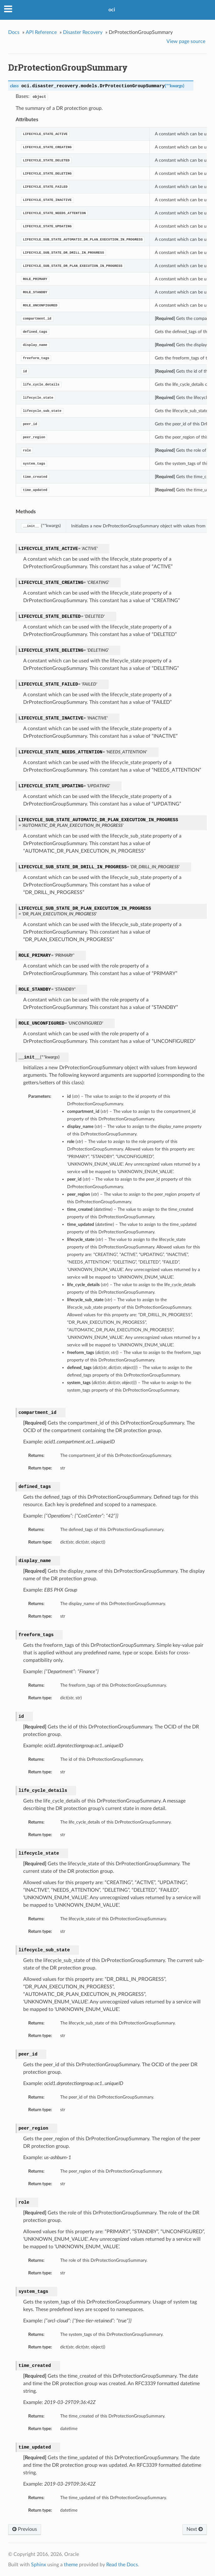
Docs (13, 32)
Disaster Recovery (82, 32)
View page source (185, 41)
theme (71, 2564)
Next (194, 2529)
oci (111, 9)
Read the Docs (122, 2564)
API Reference (41, 32)
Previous (24, 2529)
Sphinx (38, 2564)
